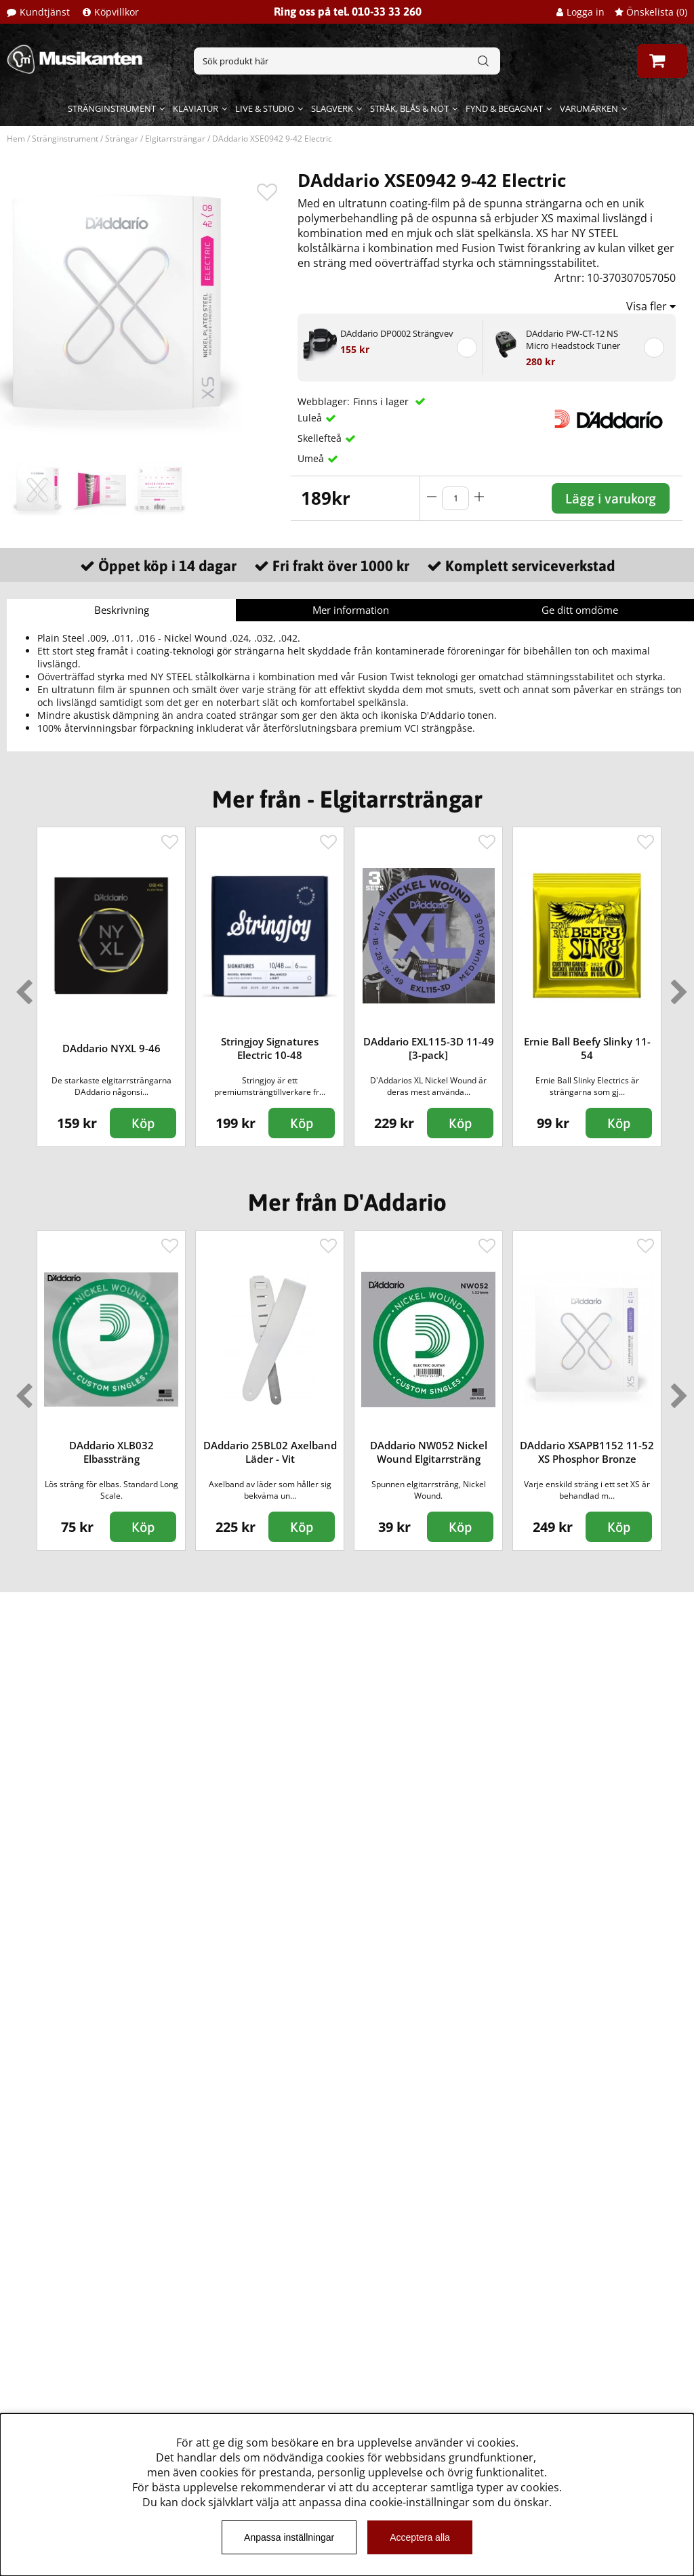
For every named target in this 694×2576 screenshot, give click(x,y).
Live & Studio (264, 108)
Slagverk (332, 108)
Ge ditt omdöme (580, 610)
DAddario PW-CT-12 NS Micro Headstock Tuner (573, 339)
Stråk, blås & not (409, 108)
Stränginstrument (112, 108)
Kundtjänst (45, 11)
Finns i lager (382, 401)
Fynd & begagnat (504, 108)
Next (676, 986)
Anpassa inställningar (289, 2537)
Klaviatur (195, 108)
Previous (21, 986)
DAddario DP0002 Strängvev (396, 333)
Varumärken (589, 108)
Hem (16, 138)
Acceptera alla (420, 2537)
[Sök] (347, 61)
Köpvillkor (116, 11)
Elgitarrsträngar (175, 138)
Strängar (121, 138)
